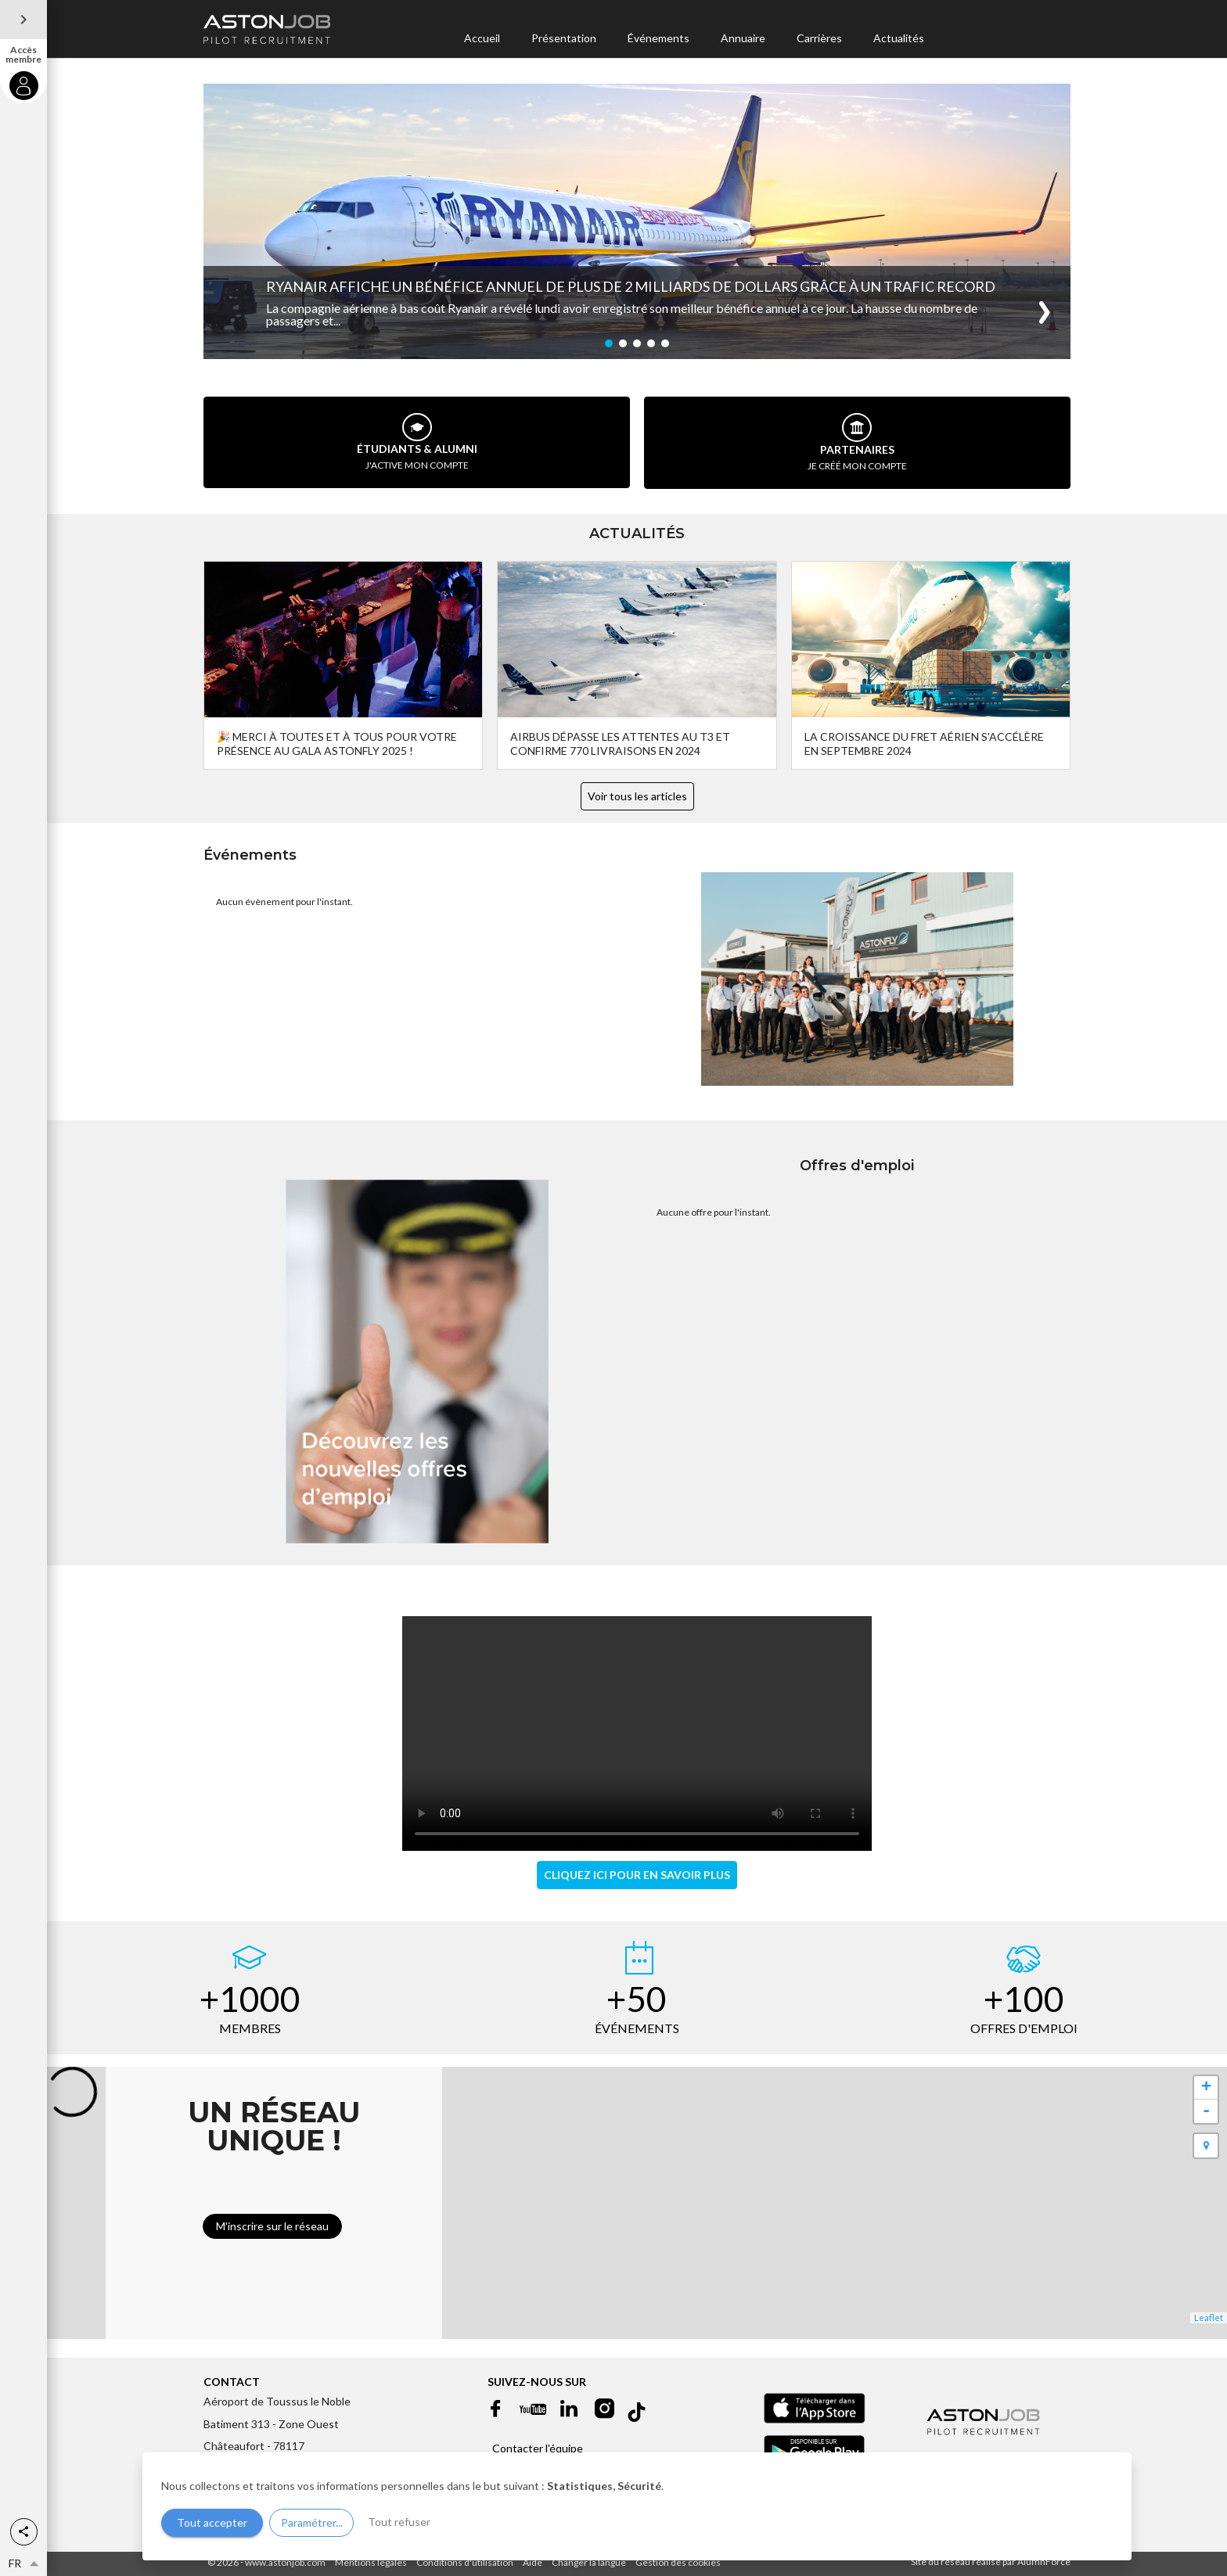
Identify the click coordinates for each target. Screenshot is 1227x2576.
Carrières (819, 38)
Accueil (482, 38)
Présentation (563, 38)
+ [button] (1206, 2088)
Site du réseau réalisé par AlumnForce (990, 2561)
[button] (24, 2531)
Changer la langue (589, 2562)
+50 (636, 1998)
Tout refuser (399, 2521)
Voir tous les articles (637, 796)
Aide (532, 2562)
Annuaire (743, 38)
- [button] (1206, 2111)
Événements (658, 38)
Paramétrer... (312, 2522)
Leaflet (1208, 2317)
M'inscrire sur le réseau (272, 2226)
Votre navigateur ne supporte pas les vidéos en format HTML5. (637, 1733)
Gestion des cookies (678, 2562)
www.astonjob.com (285, 2562)
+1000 (250, 1998)
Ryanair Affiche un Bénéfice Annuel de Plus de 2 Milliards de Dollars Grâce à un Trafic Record (630, 286)
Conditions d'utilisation (464, 2562)
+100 (1024, 1998)
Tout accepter (212, 2522)
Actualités (898, 38)
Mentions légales (371, 2562)
